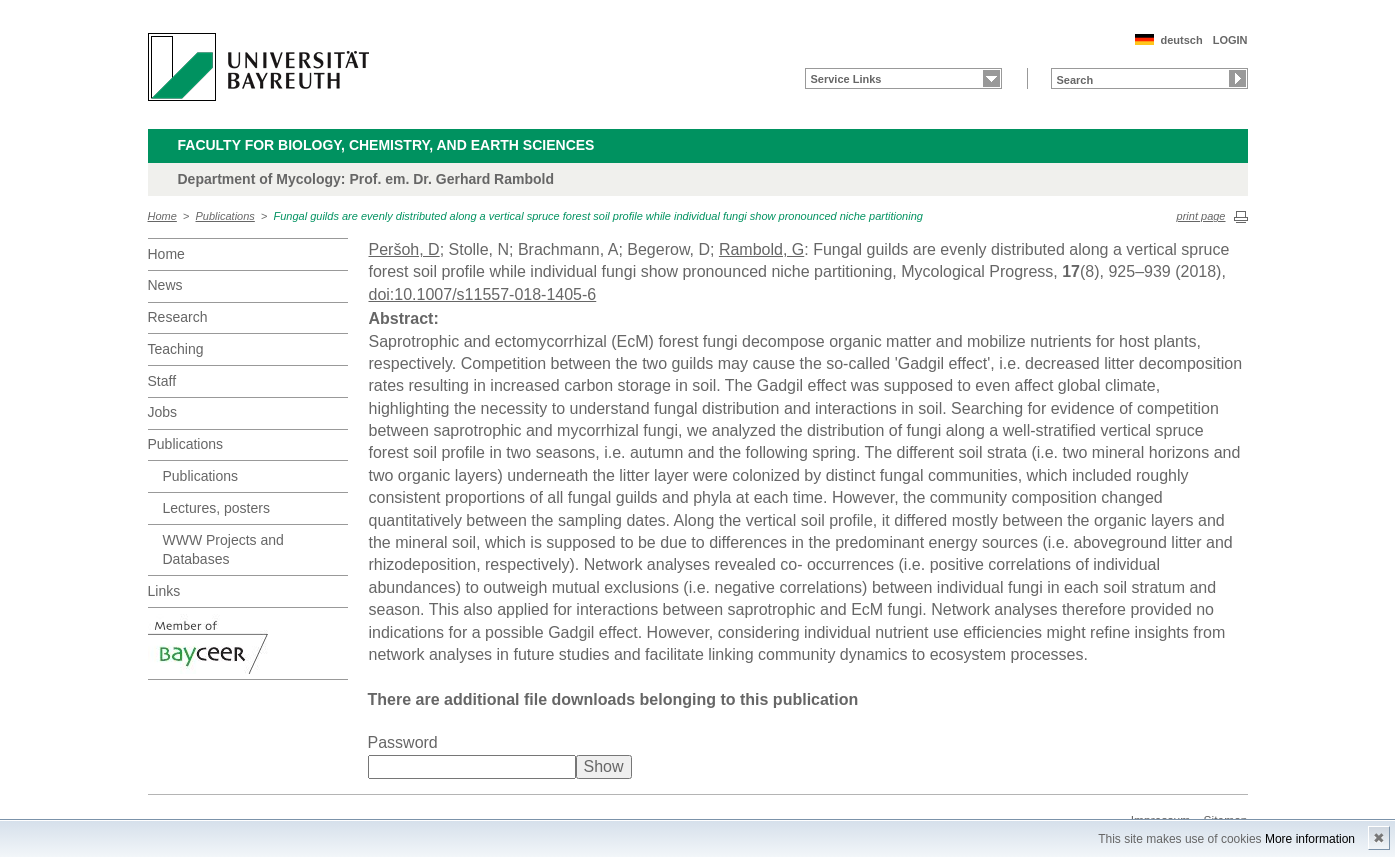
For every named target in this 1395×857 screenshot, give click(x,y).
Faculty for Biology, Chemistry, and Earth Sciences (386, 145)
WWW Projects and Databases (223, 550)
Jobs (163, 412)
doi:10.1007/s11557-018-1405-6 (483, 294)
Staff (162, 381)
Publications (225, 216)
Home (162, 216)
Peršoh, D (404, 249)
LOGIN (1230, 40)
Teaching (176, 349)
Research (178, 317)
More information (1310, 839)
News (165, 285)
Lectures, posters (216, 508)
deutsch (1181, 40)
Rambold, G (761, 249)
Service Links (846, 79)
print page (1201, 216)
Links (164, 591)
